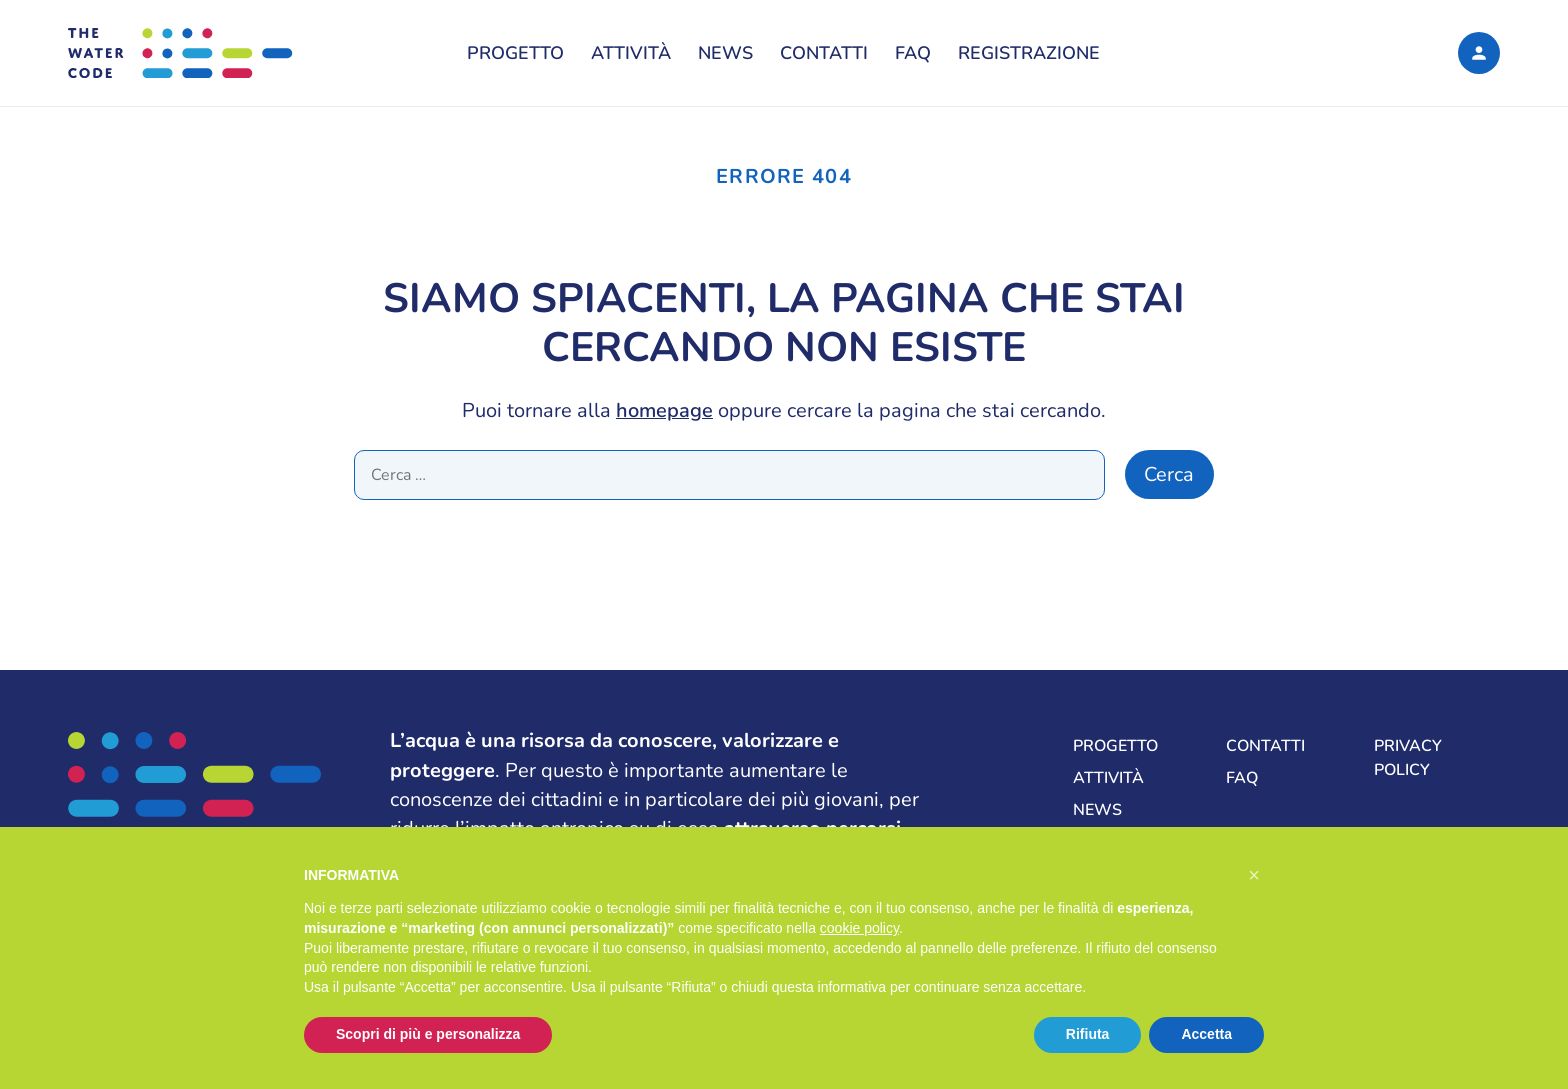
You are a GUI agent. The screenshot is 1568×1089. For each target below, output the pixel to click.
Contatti (824, 53)
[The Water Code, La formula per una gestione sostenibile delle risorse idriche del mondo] (219, 53)
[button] (1254, 875)
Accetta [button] (1206, 1034)
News (725, 53)
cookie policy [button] (859, 928)
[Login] (1478, 52)
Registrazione (1029, 53)
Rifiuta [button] (1088, 1034)
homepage (664, 410)
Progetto (515, 53)
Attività (631, 53)
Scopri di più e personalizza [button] (428, 1034)
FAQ (913, 53)
